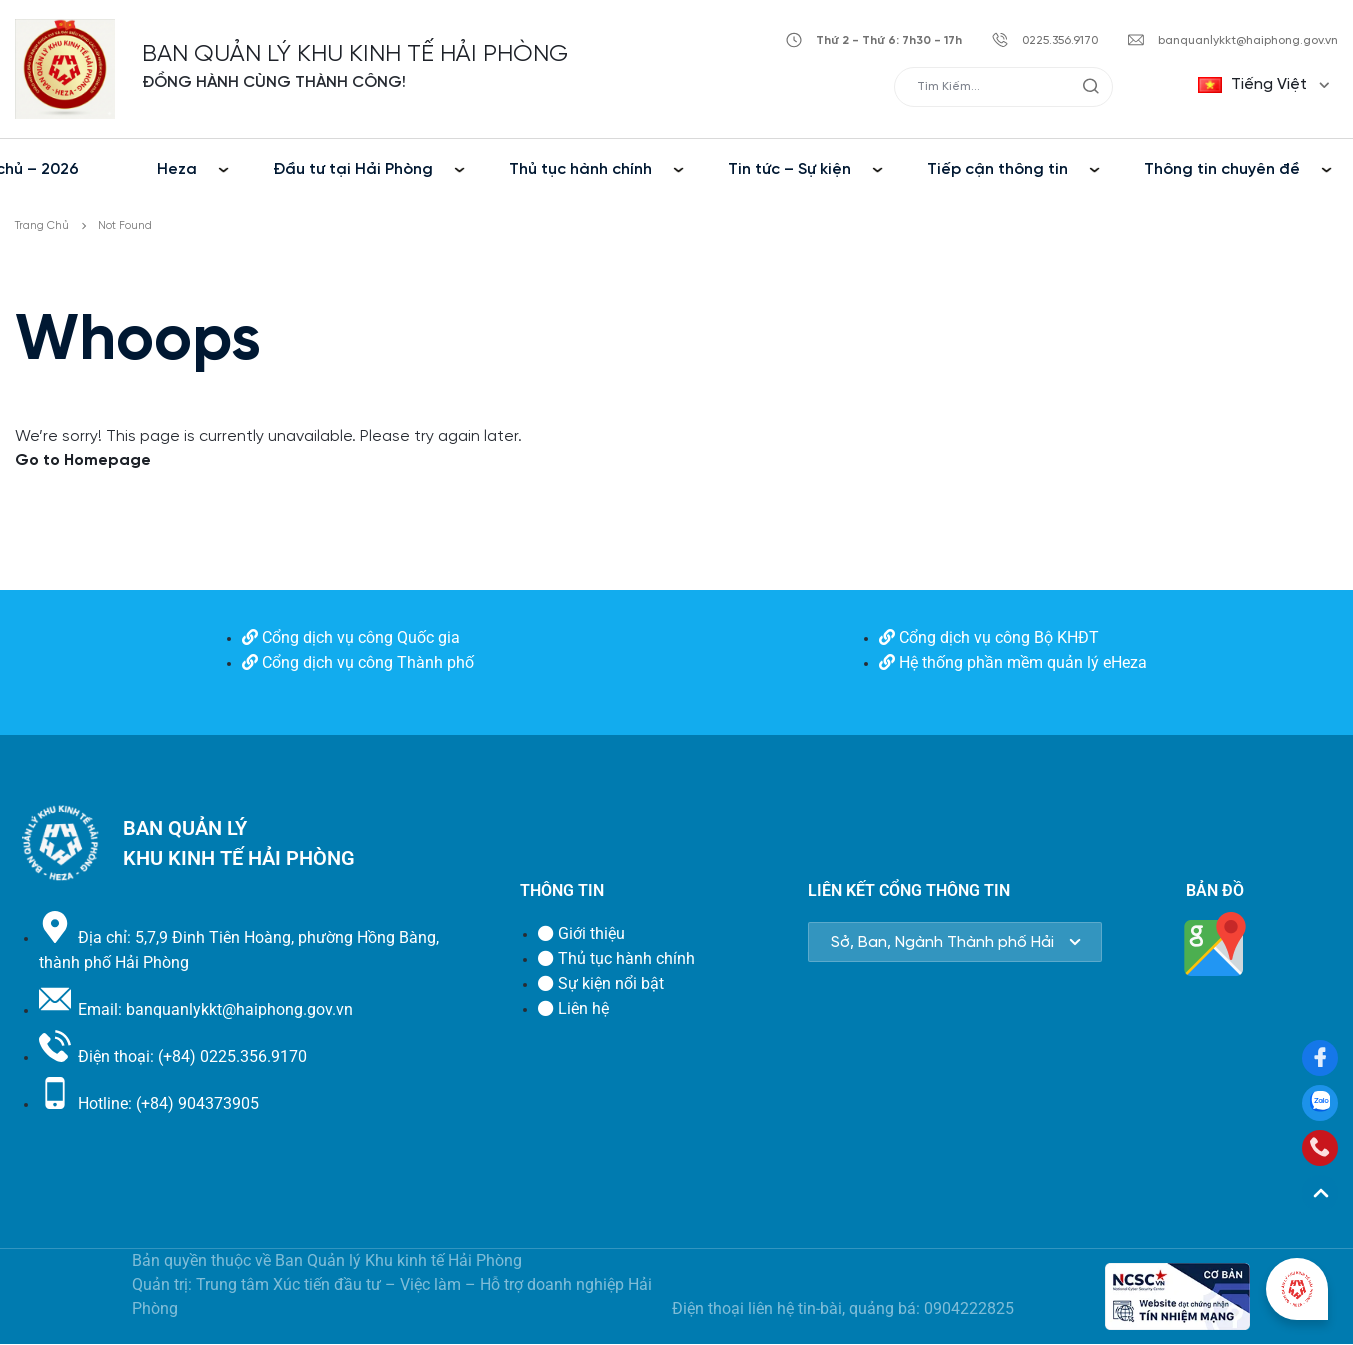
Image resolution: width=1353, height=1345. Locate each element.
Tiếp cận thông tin (997, 169)
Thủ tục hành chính (580, 169)
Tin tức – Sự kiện (789, 169)
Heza (177, 169)
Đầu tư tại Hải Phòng (353, 169)
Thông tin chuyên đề (1222, 169)
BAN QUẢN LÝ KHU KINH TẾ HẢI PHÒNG (355, 54)
